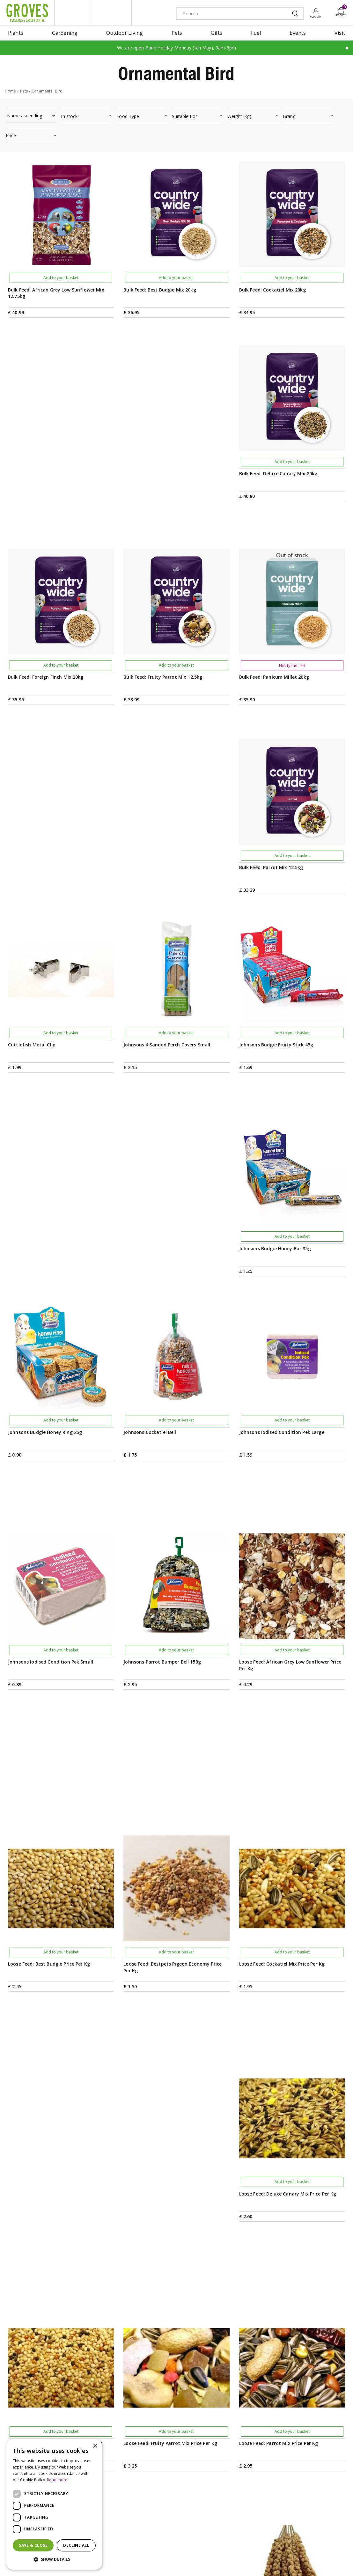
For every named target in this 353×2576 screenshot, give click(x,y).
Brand (289, 116)
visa (345, 2562)
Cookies (205, 2561)
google (302, 2562)
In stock (69, 116)
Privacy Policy (180, 2561)
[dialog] (54, 2504)
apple (287, 2562)
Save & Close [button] (33, 2545)
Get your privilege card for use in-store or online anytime (293, 2414)
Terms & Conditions (145, 2561)
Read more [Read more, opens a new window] (57, 2480)
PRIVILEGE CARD (225, 2413)
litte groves (72, 13)
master (330, 2562)
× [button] (94, 2446)
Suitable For (184, 116)
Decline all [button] (76, 2545)
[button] (54, 2559)
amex (273, 2562)
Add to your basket (60, 277)
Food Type (127, 116)
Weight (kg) (239, 116)
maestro (316, 2562)
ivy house (111, 13)
